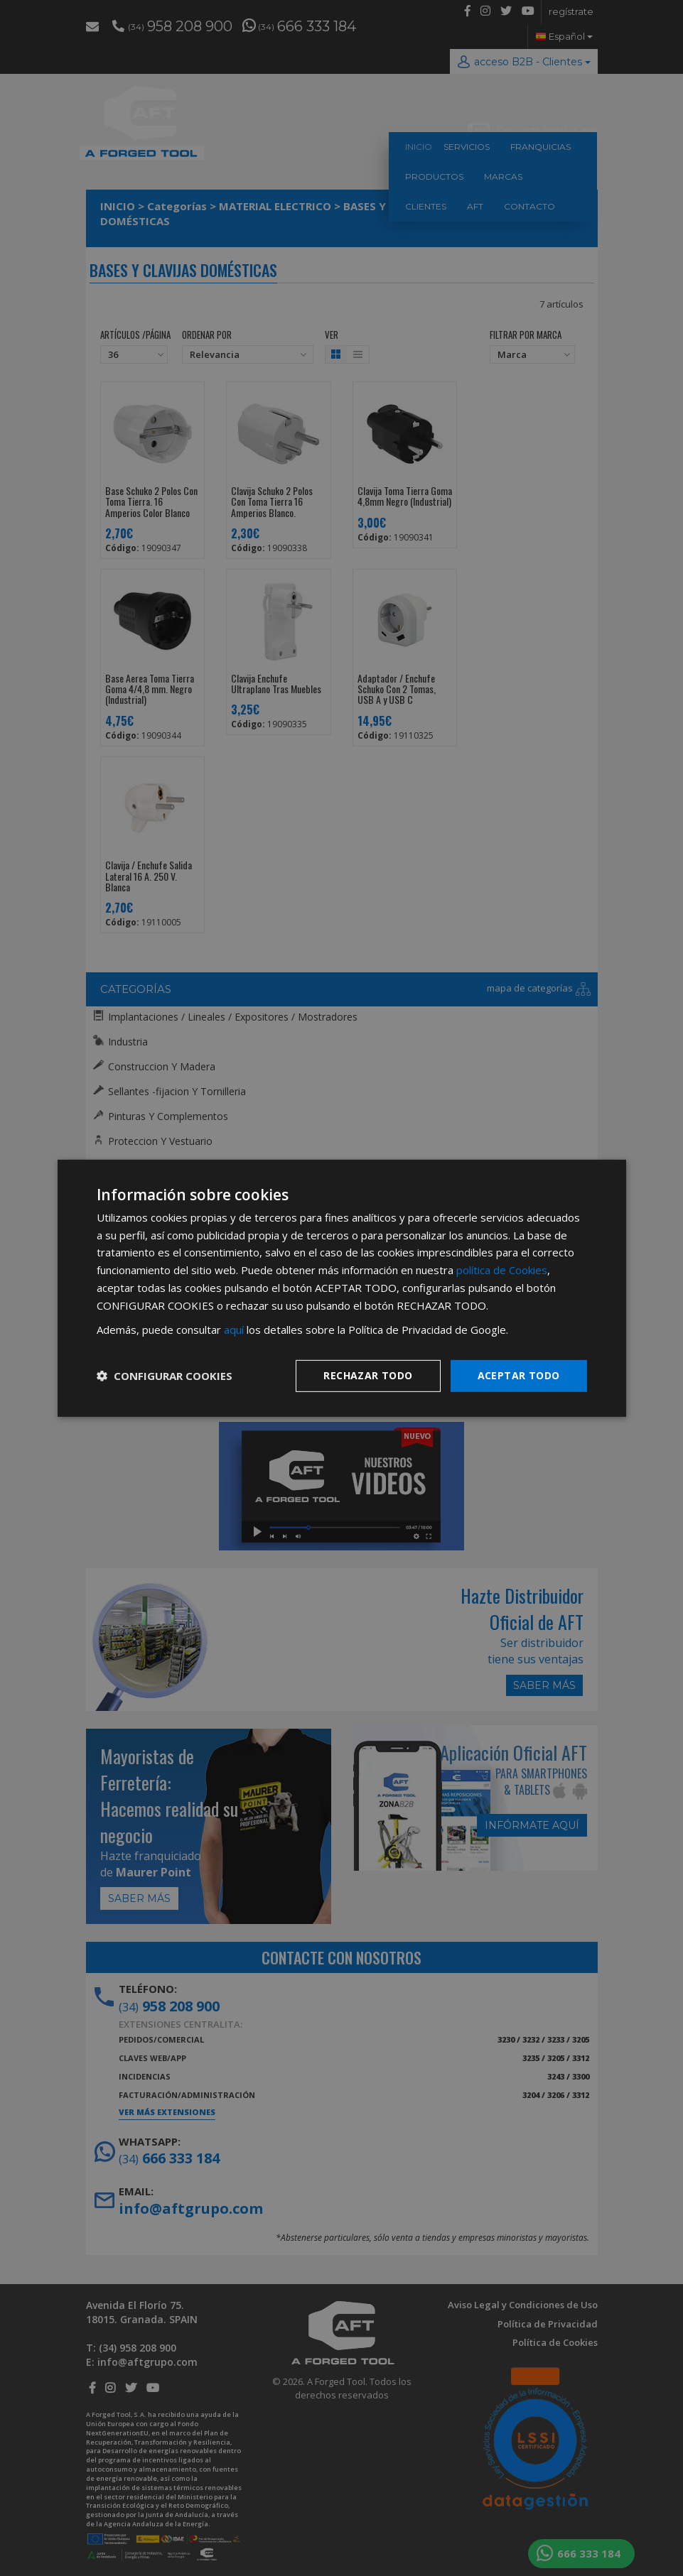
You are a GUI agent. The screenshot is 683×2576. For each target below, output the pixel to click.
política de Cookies (501, 1270)
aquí (234, 1329)
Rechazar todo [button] (367, 1375)
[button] (164, 1375)
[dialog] (341, 1288)
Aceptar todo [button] (519, 1375)
